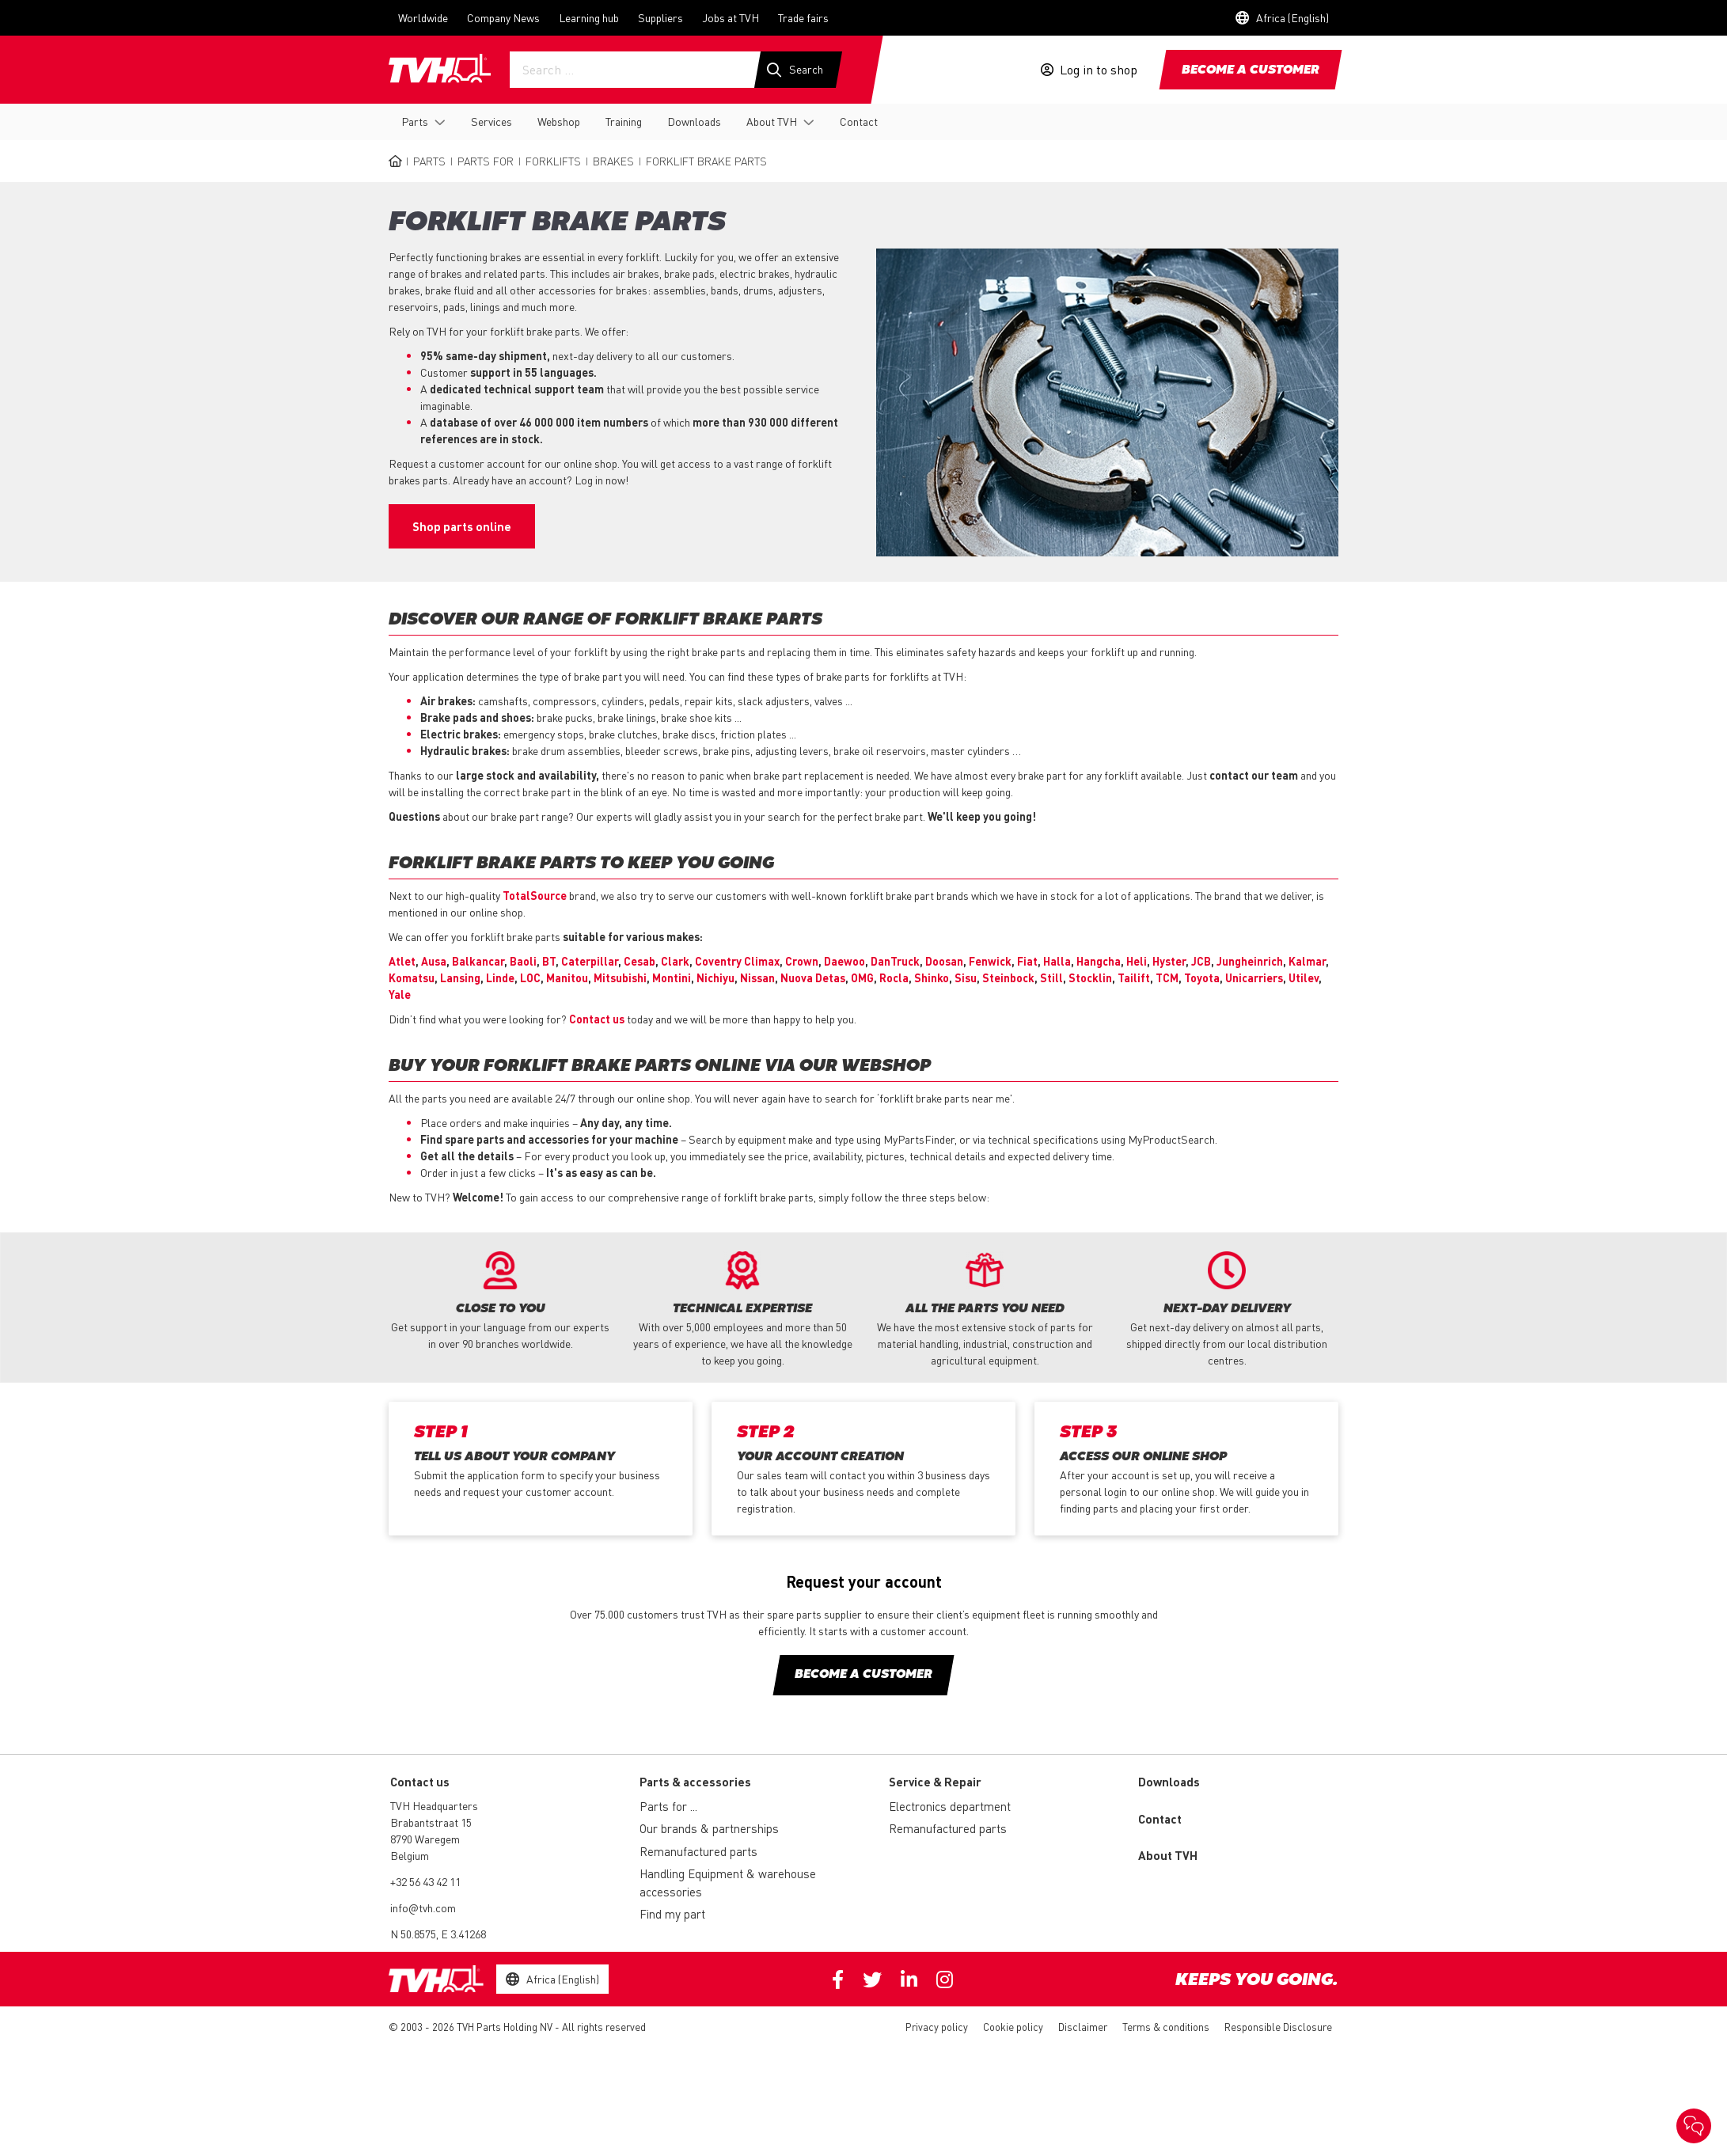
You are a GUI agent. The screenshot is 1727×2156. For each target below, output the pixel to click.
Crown (801, 961)
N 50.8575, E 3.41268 (438, 1933)
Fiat (1027, 961)
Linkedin (909, 1979)
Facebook (838, 1979)
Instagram (944, 1979)
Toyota (1202, 977)
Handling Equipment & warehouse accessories (728, 1883)
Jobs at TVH (730, 17)
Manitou (567, 977)
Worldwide (423, 17)
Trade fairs (803, 17)
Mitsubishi (620, 977)
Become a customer (1250, 70)
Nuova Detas (812, 977)
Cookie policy (1013, 2026)
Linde (500, 977)
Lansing (460, 977)
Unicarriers (1254, 977)
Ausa (433, 961)
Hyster (1169, 961)
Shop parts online (461, 526)
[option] (500, 1301)
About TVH (771, 121)
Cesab (639, 961)
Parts (414, 121)
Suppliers (660, 17)
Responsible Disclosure (1278, 2026)
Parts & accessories (695, 1782)
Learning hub (589, 17)
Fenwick (990, 961)
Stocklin (1090, 977)
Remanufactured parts (698, 1851)
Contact (859, 121)
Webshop (558, 121)
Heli (1136, 961)
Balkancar (478, 961)
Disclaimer (1082, 2026)
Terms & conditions (1165, 2026)
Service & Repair (935, 1782)
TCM (1167, 977)
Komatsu (412, 977)
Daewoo (844, 961)
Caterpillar (589, 961)
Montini (671, 977)
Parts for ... (668, 1806)
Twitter (872, 1979)
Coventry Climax (737, 961)
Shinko (931, 977)
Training (623, 121)
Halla (1057, 961)
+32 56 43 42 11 (425, 1881)
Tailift (1134, 977)
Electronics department (950, 1806)
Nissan (757, 977)
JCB (1201, 961)
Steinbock (1008, 977)
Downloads (694, 121)
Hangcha (1098, 961)
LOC (530, 977)
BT (549, 961)
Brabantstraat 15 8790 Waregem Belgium (431, 1838)
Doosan (944, 961)
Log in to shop (1098, 69)
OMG (862, 977)
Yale (400, 994)
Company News (503, 17)
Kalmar (1307, 961)
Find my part (672, 1914)
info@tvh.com (423, 1907)
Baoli (523, 961)
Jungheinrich (1249, 961)
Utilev (1304, 977)
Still (1051, 977)
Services (491, 121)
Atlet (402, 961)
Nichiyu (715, 977)
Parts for (485, 161)
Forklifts (553, 161)
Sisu (966, 977)
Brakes (613, 161)
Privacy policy (936, 2026)
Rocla (894, 977)
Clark (675, 961)
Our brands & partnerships (709, 1828)
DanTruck (895, 961)
